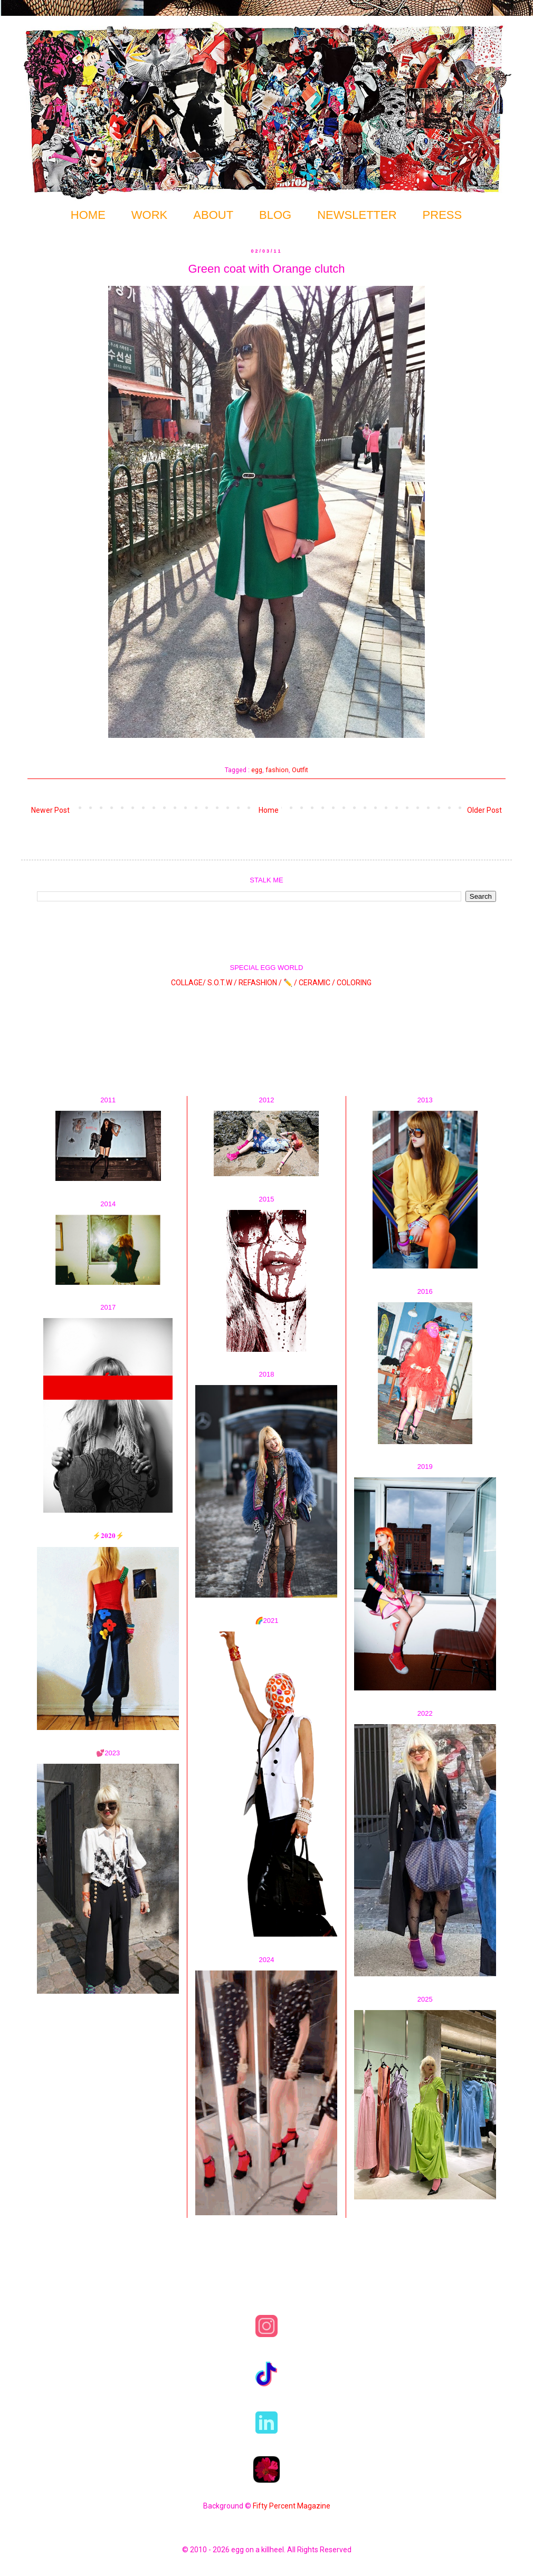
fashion (277, 770)
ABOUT (213, 215)
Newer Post (50, 810)
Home (269, 810)
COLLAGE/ (188, 982)
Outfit (300, 770)
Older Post (484, 810)
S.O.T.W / (222, 982)
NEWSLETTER (356, 215)
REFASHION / (260, 982)
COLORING (354, 982)
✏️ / (291, 982)
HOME (88, 215)
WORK (149, 215)
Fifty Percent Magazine (291, 2506)
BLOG (275, 215)
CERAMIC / (317, 982)
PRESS (442, 215)
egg (256, 770)
